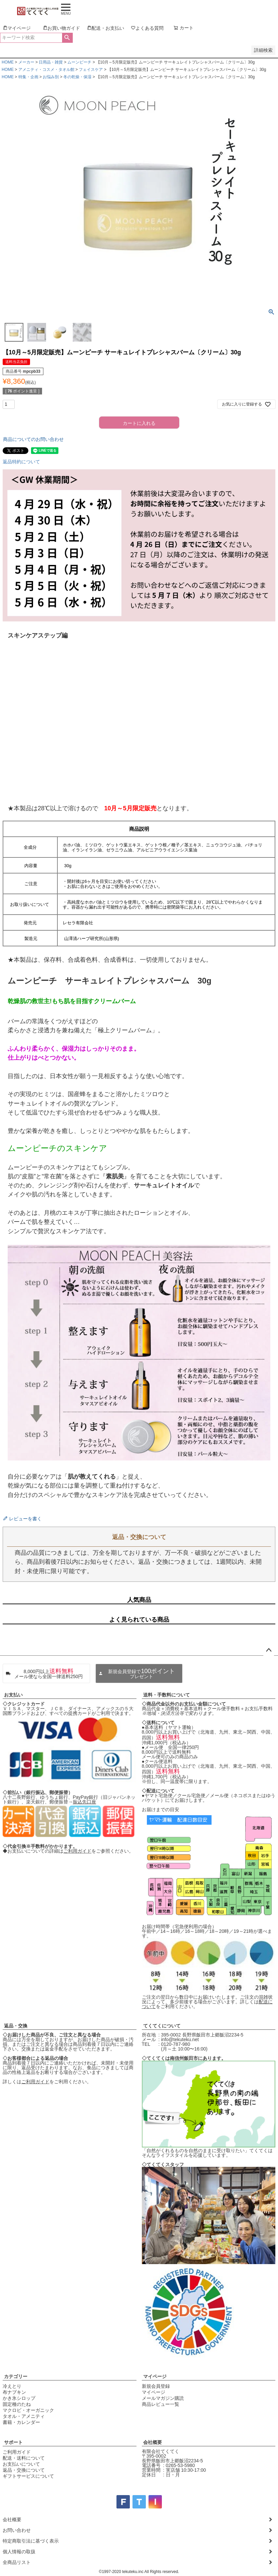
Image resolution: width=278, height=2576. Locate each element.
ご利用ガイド (77, 1851)
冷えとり (12, 2386)
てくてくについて (162, 2025)
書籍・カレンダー (21, 2422)
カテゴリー (15, 2376)
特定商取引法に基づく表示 (31, 2541)
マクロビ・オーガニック (28, 2410)
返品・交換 (15, 2025)
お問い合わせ (17, 2530)
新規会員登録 (156, 2386)
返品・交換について (24, 2470)
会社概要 (152, 2442)
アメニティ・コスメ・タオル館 (46, 69)
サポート (13, 2442)
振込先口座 (84, 1801)
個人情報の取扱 (19, 2551)
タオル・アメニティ (24, 2416)
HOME (8, 62)
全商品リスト (17, 2562)
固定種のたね (17, 2404)
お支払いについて (21, 2464)
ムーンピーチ (79, 62)
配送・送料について (24, 2458)
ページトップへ (268, 1650)
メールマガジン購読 (163, 2398)
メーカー (26, 62)
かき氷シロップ (19, 2398)
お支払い (13, 1694)
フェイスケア (91, 69)
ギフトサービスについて (28, 2476)
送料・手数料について (166, 1694)
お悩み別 (51, 77)
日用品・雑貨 (51, 62)
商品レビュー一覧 (160, 2404)
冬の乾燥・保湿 (77, 77)
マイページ (155, 2376)
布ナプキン (14, 2392)
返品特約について (21, 461)
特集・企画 (28, 77)
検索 (67, 37)
